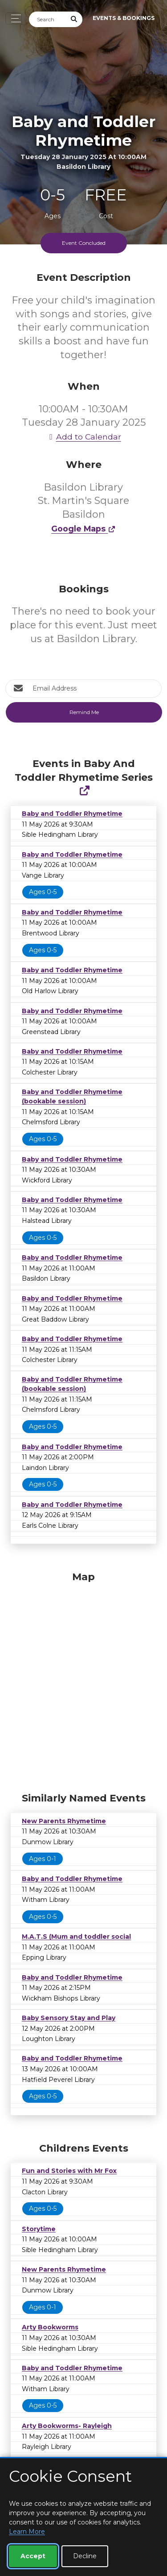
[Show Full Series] (84, 791)
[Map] (83, 1680)
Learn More (27, 2532)
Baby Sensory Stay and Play (68, 2018)
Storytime (39, 2229)
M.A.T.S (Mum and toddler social (76, 1937)
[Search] (47, 19)
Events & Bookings (124, 18)
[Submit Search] (74, 19)
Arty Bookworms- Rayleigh (67, 2426)
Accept (32, 2556)
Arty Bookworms (50, 2327)
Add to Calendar (83, 436)
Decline (85, 2556)
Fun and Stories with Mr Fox (69, 2171)
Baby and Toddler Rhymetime (72, 814)
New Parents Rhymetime (64, 1821)
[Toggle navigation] (13, 18)
